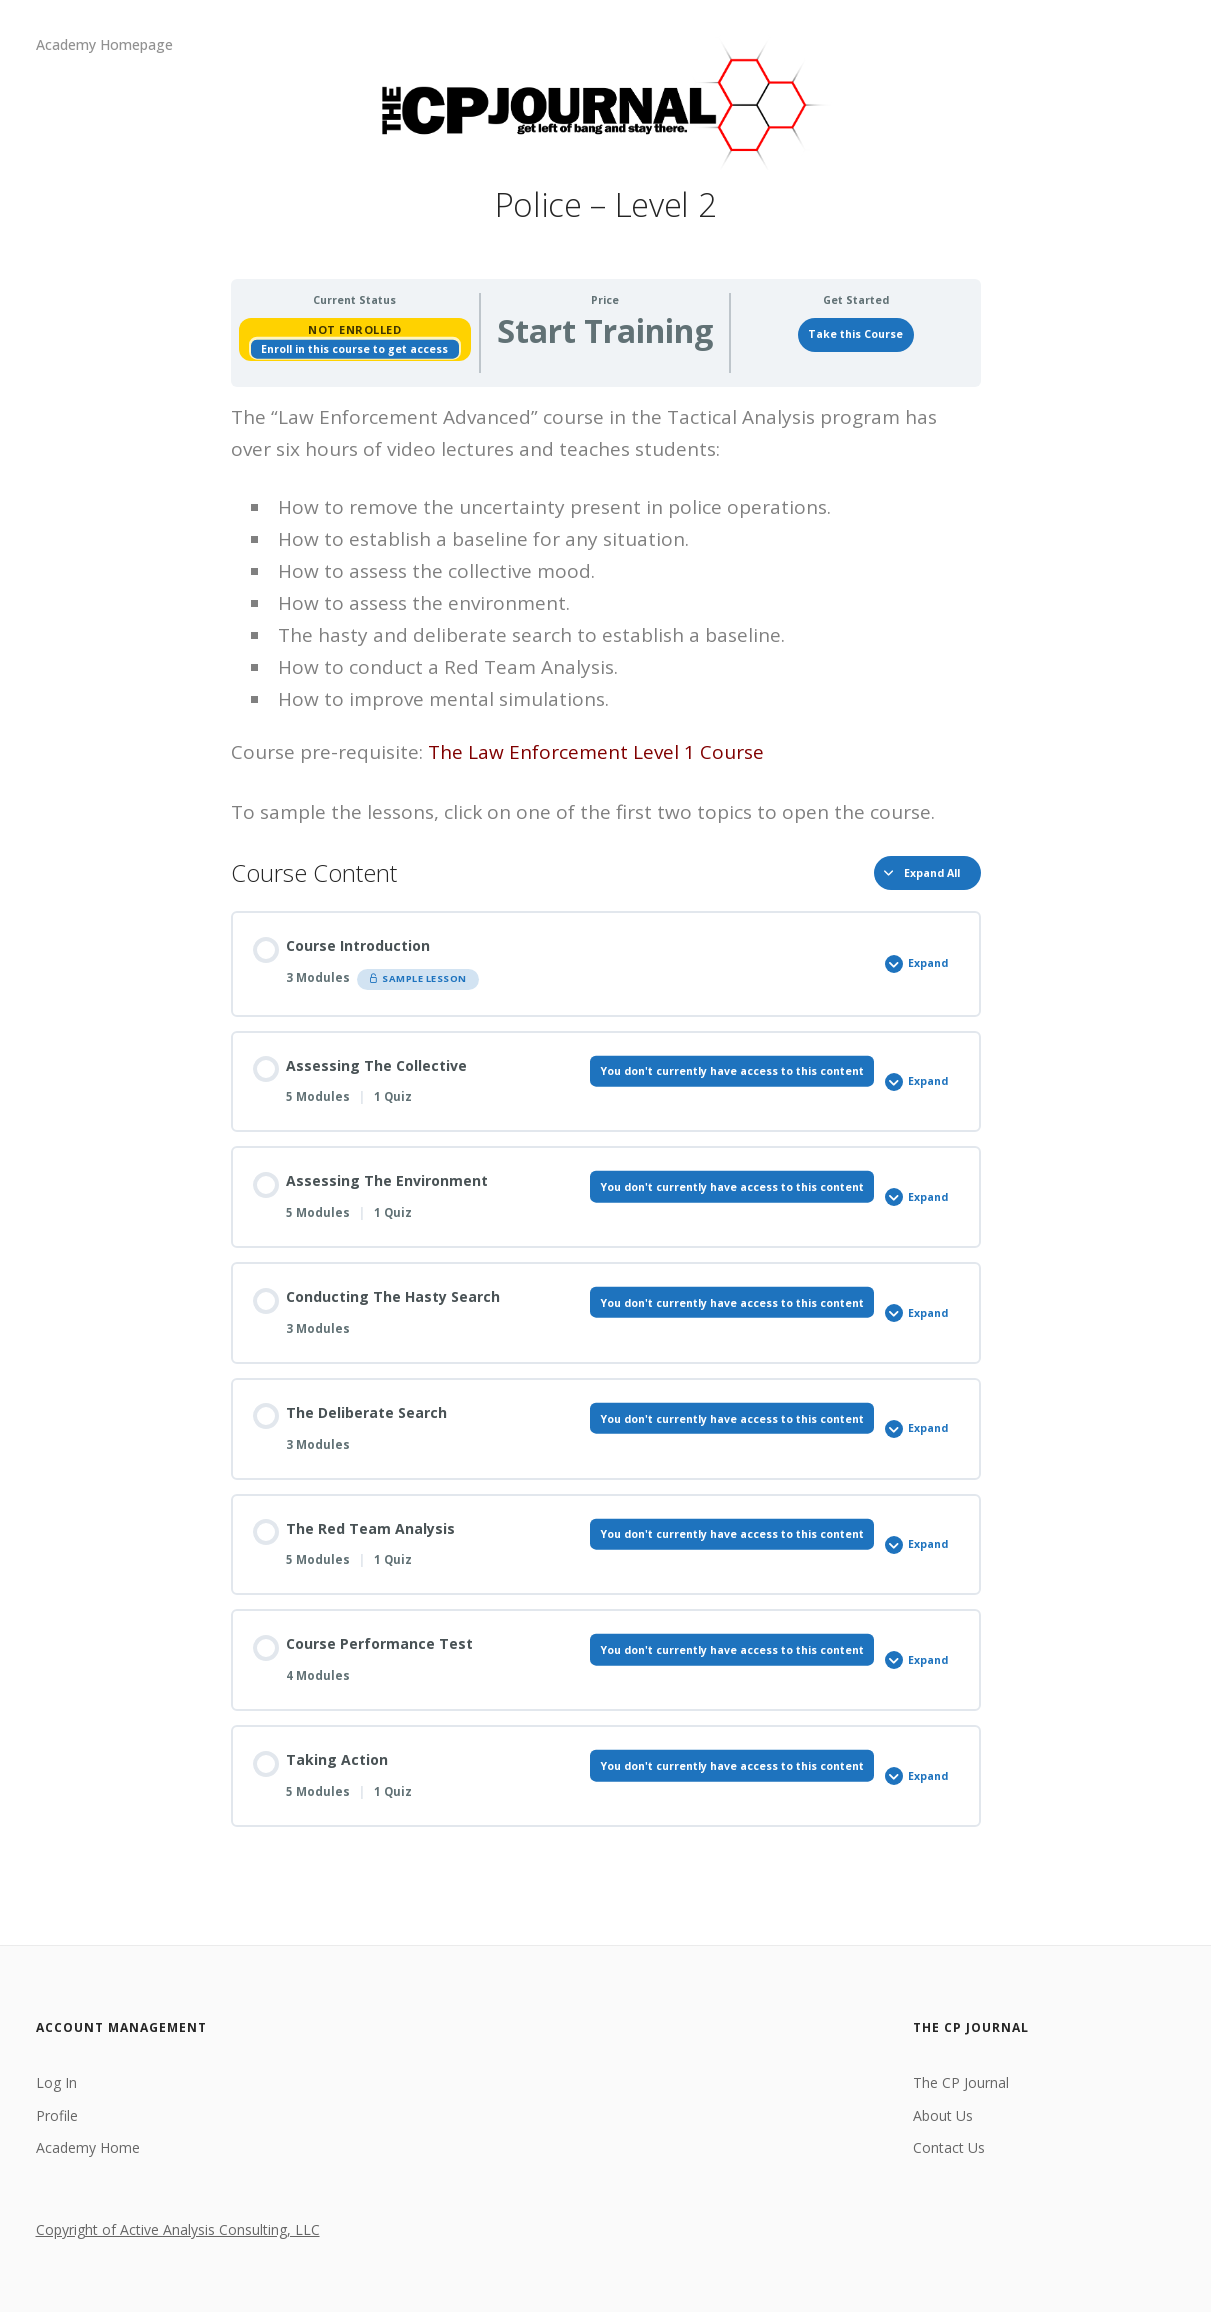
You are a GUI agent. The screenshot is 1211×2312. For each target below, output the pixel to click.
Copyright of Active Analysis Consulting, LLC (178, 2229)
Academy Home (88, 2147)
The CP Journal (961, 2082)
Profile (57, 2115)
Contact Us (949, 2147)
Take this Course (855, 334)
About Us (943, 2115)
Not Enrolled (354, 329)
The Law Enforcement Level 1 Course (596, 752)
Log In (56, 2082)
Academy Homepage (104, 44)
